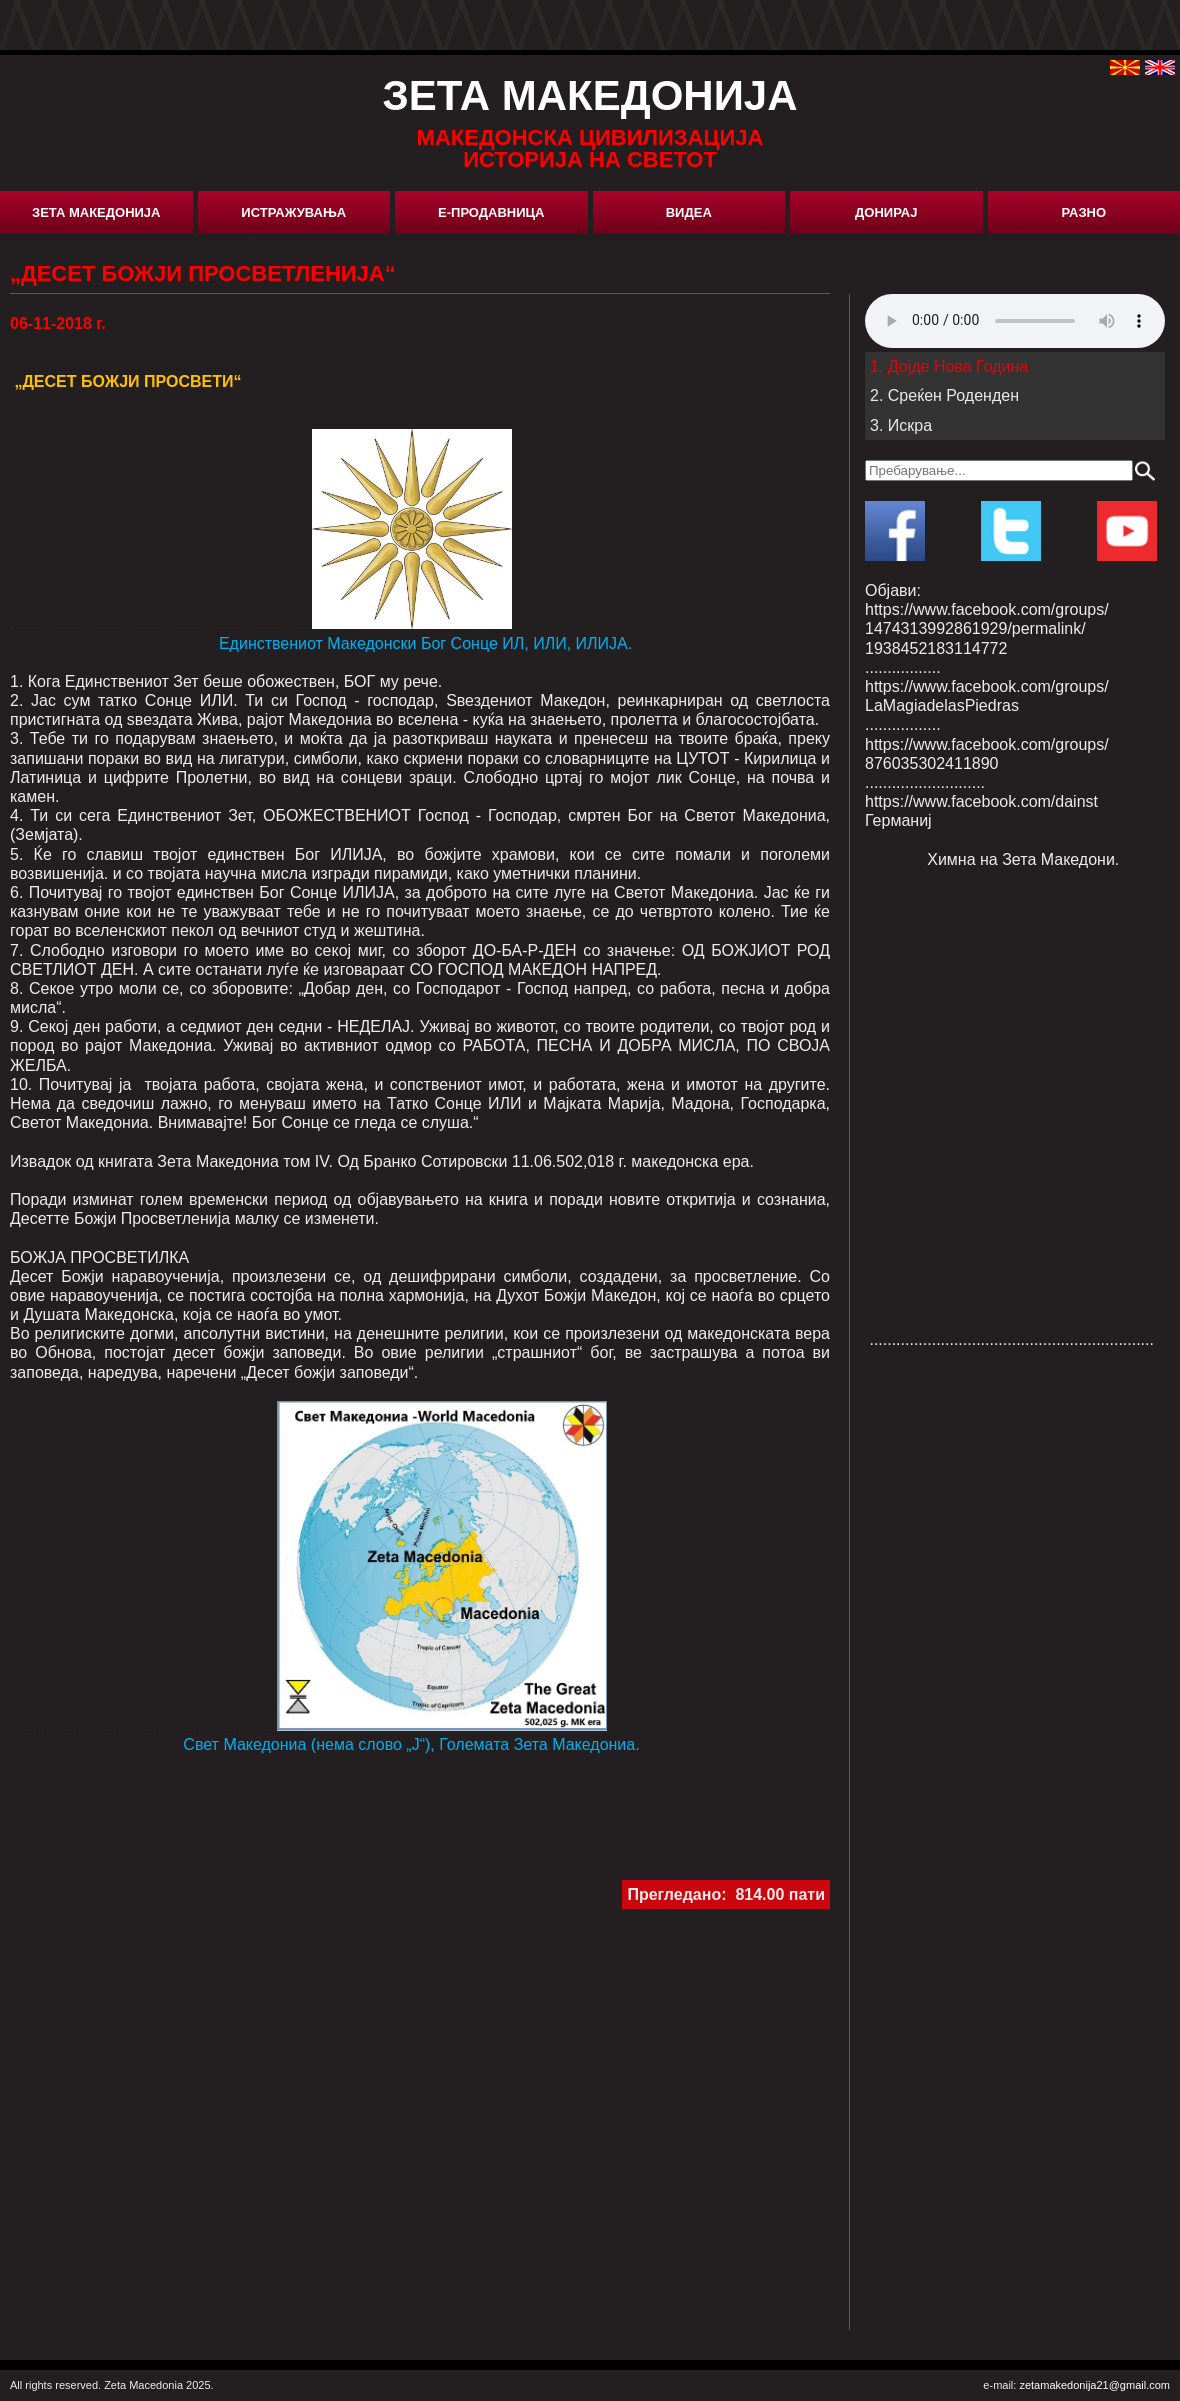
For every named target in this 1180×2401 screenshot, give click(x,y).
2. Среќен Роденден (944, 395)
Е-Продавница (491, 212)
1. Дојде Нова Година (949, 366)
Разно (1083, 212)
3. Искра (901, 425)
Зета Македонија (96, 212)
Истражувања (293, 212)
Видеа (689, 212)
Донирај (886, 212)
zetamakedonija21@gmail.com (1094, 2385)
